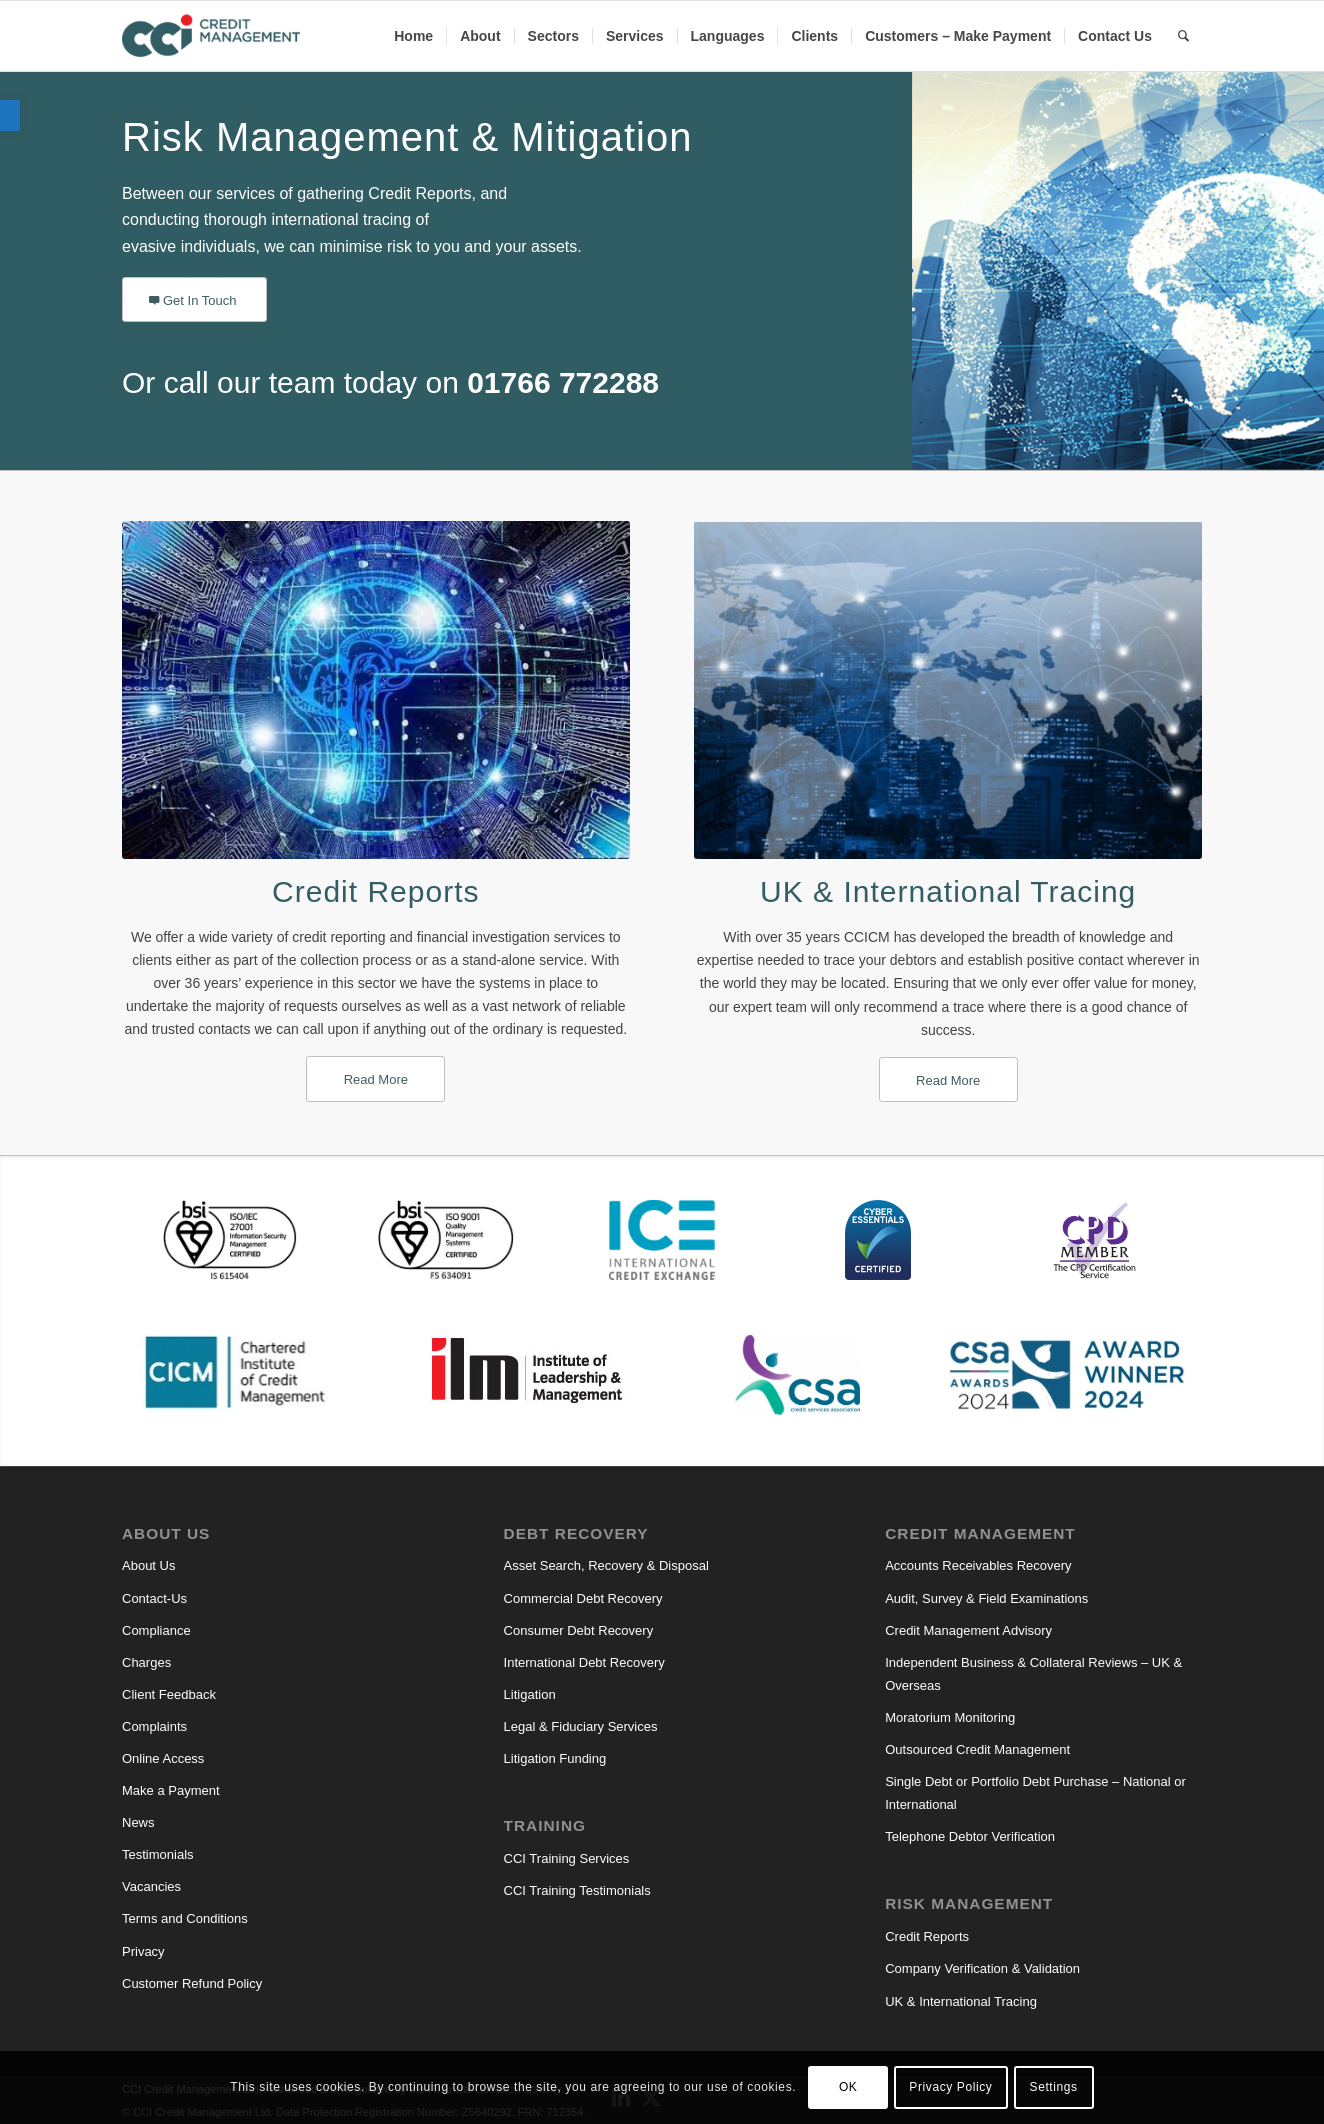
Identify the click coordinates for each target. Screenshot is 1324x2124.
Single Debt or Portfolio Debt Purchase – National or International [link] (1035, 1793)
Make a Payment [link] (171, 1790)
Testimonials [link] (158, 1854)
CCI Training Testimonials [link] (577, 1890)
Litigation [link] (530, 1694)
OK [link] (848, 2087)
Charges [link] (146, 1662)
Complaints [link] (154, 1726)
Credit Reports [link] (375, 891)
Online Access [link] (163, 1758)
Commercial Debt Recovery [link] (583, 1598)
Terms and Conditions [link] (185, 1918)
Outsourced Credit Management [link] (977, 1749)
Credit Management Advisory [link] (968, 1630)
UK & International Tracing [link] (948, 891)
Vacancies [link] (151, 1886)
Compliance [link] (156, 1630)
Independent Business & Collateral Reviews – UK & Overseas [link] (1033, 1674)
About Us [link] (148, 1565)
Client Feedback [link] (169, 1694)
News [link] (138, 1822)
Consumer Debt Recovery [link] (579, 1630)
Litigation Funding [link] (555, 1758)
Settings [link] (1054, 2087)
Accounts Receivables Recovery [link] (978, 1565)
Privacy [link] (143, 1951)
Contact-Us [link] (154, 1598)
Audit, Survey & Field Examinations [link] (986, 1598)
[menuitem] (413, 36)
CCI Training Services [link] (567, 1858)
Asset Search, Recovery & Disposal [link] (606, 1565)
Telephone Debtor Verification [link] (970, 1836)
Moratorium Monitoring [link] (950, 1717)
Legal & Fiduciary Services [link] (581, 1726)
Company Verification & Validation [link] (982, 1968)
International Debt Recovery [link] (584, 1662)
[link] (10, 115)
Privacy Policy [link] (950, 2087)
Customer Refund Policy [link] (192, 1983)
